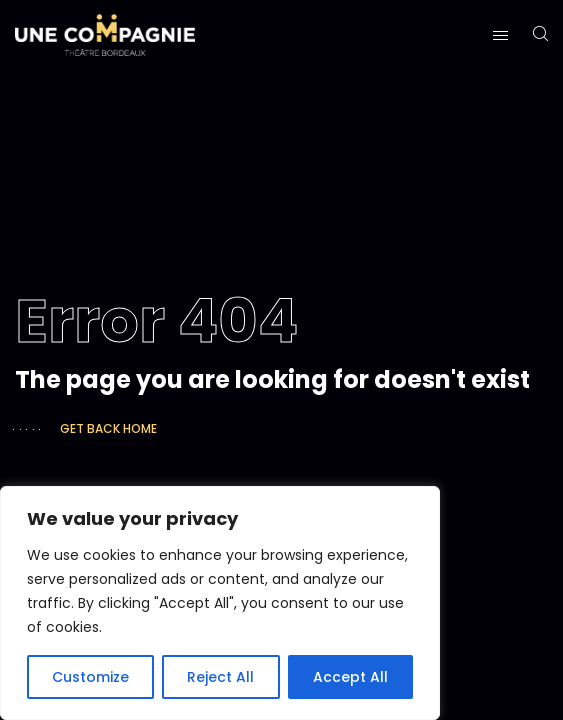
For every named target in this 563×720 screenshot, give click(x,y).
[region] (220, 603)
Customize (90, 677)
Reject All (220, 677)
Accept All (350, 677)
